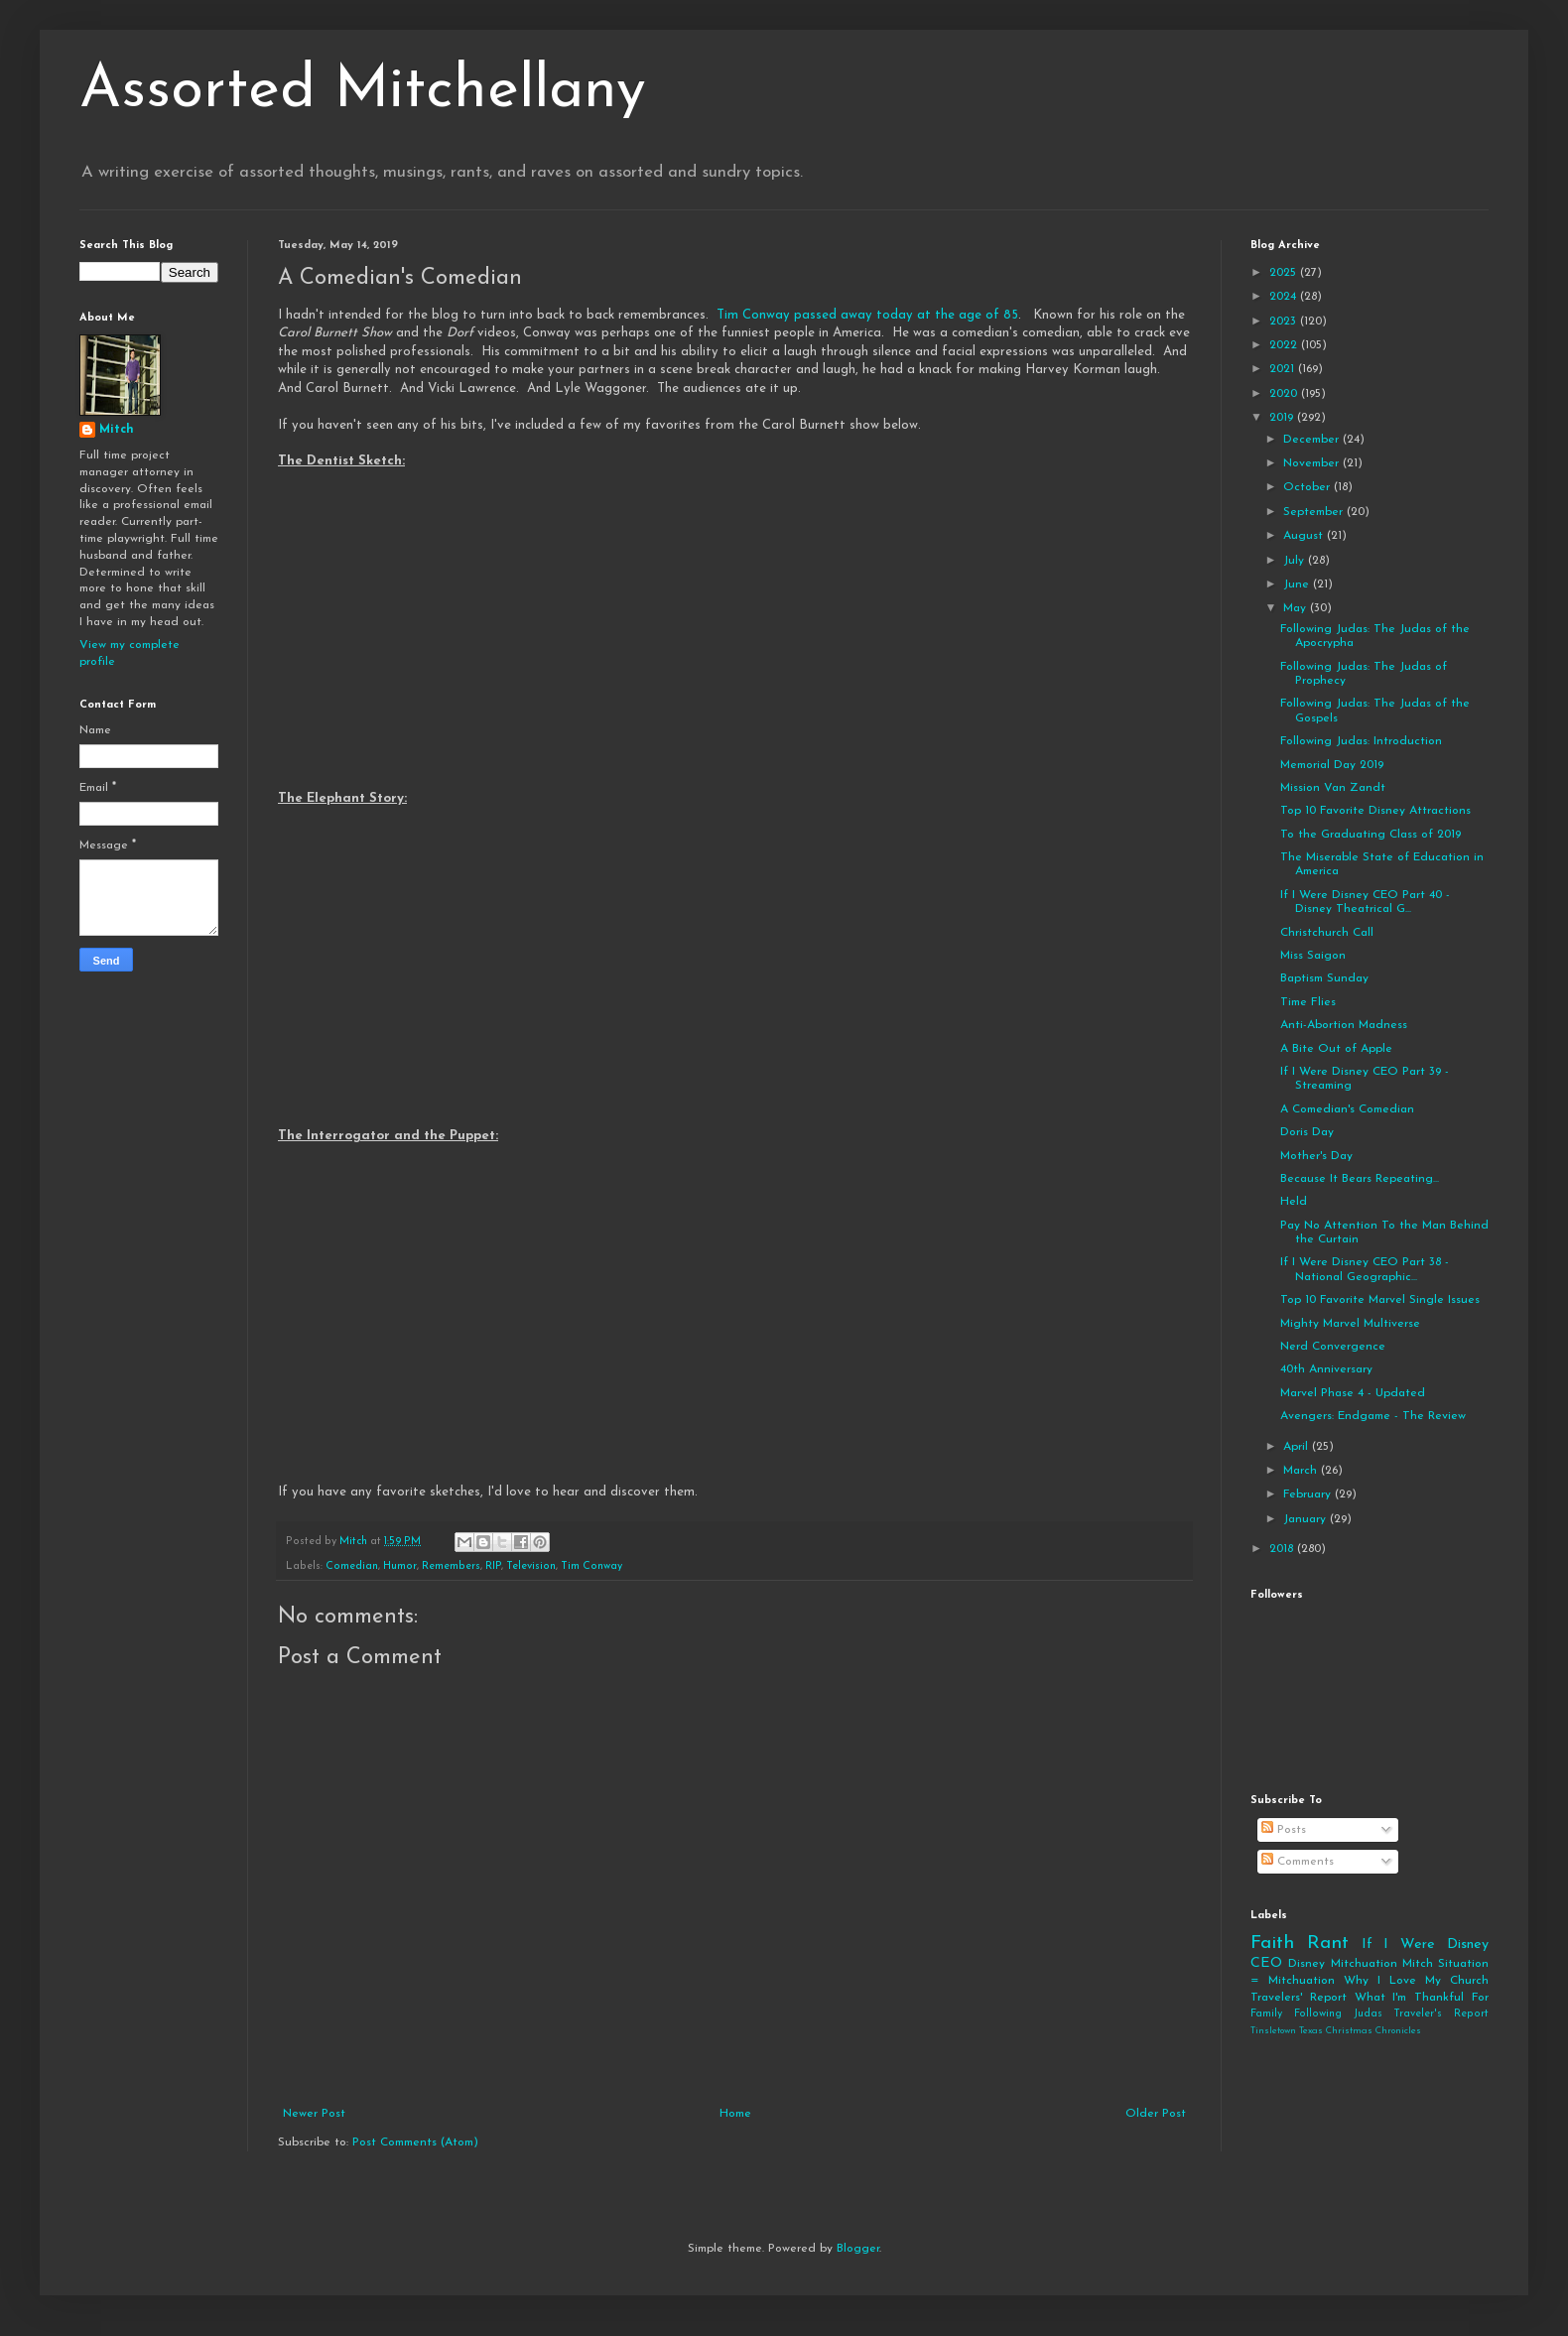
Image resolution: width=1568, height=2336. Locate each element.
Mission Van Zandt (1332, 788)
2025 (1284, 273)
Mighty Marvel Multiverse (1350, 1324)
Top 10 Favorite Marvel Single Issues (1380, 1300)
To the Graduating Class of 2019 (1370, 835)
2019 (1283, 418)
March (1302, 1471)
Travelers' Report (1298, 1998)
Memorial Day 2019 (1331, 765)
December (1313, 440)
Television (531, 1566)
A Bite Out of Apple (1336, 1049)
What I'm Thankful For (1422, 1998)
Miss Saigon (1313, 956)
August (1305, 536)
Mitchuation (1364, 1964)
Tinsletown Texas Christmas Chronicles (1335, 2030)
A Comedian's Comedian (1347, 1109)
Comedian (352, 1566)
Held (1293, 1202)
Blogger (858, 2249)
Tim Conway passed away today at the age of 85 (867, 315)
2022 (1285, 345)
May (1296, 608)
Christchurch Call (1326, 933)
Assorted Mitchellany (362, 91)
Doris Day (1307, 1132)
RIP (493, 1566)
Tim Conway (591, 1566)
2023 (1284, 321)
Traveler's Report (1441, 2014)
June (1298, 584)
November (1313, 463)
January (1306, 1519)
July (1295, 561)
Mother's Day (1316, 1156)
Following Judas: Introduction (1361, 741)
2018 (1283, 1549)
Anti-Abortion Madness (1343, 1025)
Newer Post (314, 2114)
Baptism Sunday (1324, 978)
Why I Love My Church (1416, 1981)
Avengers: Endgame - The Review (1373, 1416)
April (1297, 1447)
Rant (1328, 1943)
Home (735, 2114)
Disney (1306, 1964)
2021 (1283, 369)
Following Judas (1338, 2014)
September (1315, 512)
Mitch (116, 430)
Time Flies (1308, 1002)
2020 (1285, 394)
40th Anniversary (1326, 1369)
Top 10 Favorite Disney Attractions (1375, 811)
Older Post (1155, 2114)
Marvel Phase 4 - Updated (1352, 1393)
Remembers (451, 1566)
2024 (1284, 297)
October (1308, 487)
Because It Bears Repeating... (1359, 1179)
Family (1266, 2014)
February (1309, 1494)
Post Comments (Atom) (415, 2142)
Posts (1283, 1830)
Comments (1297, 1862)
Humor (400, 1566)
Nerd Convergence (1332, 1347)
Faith (1272, 1943)
